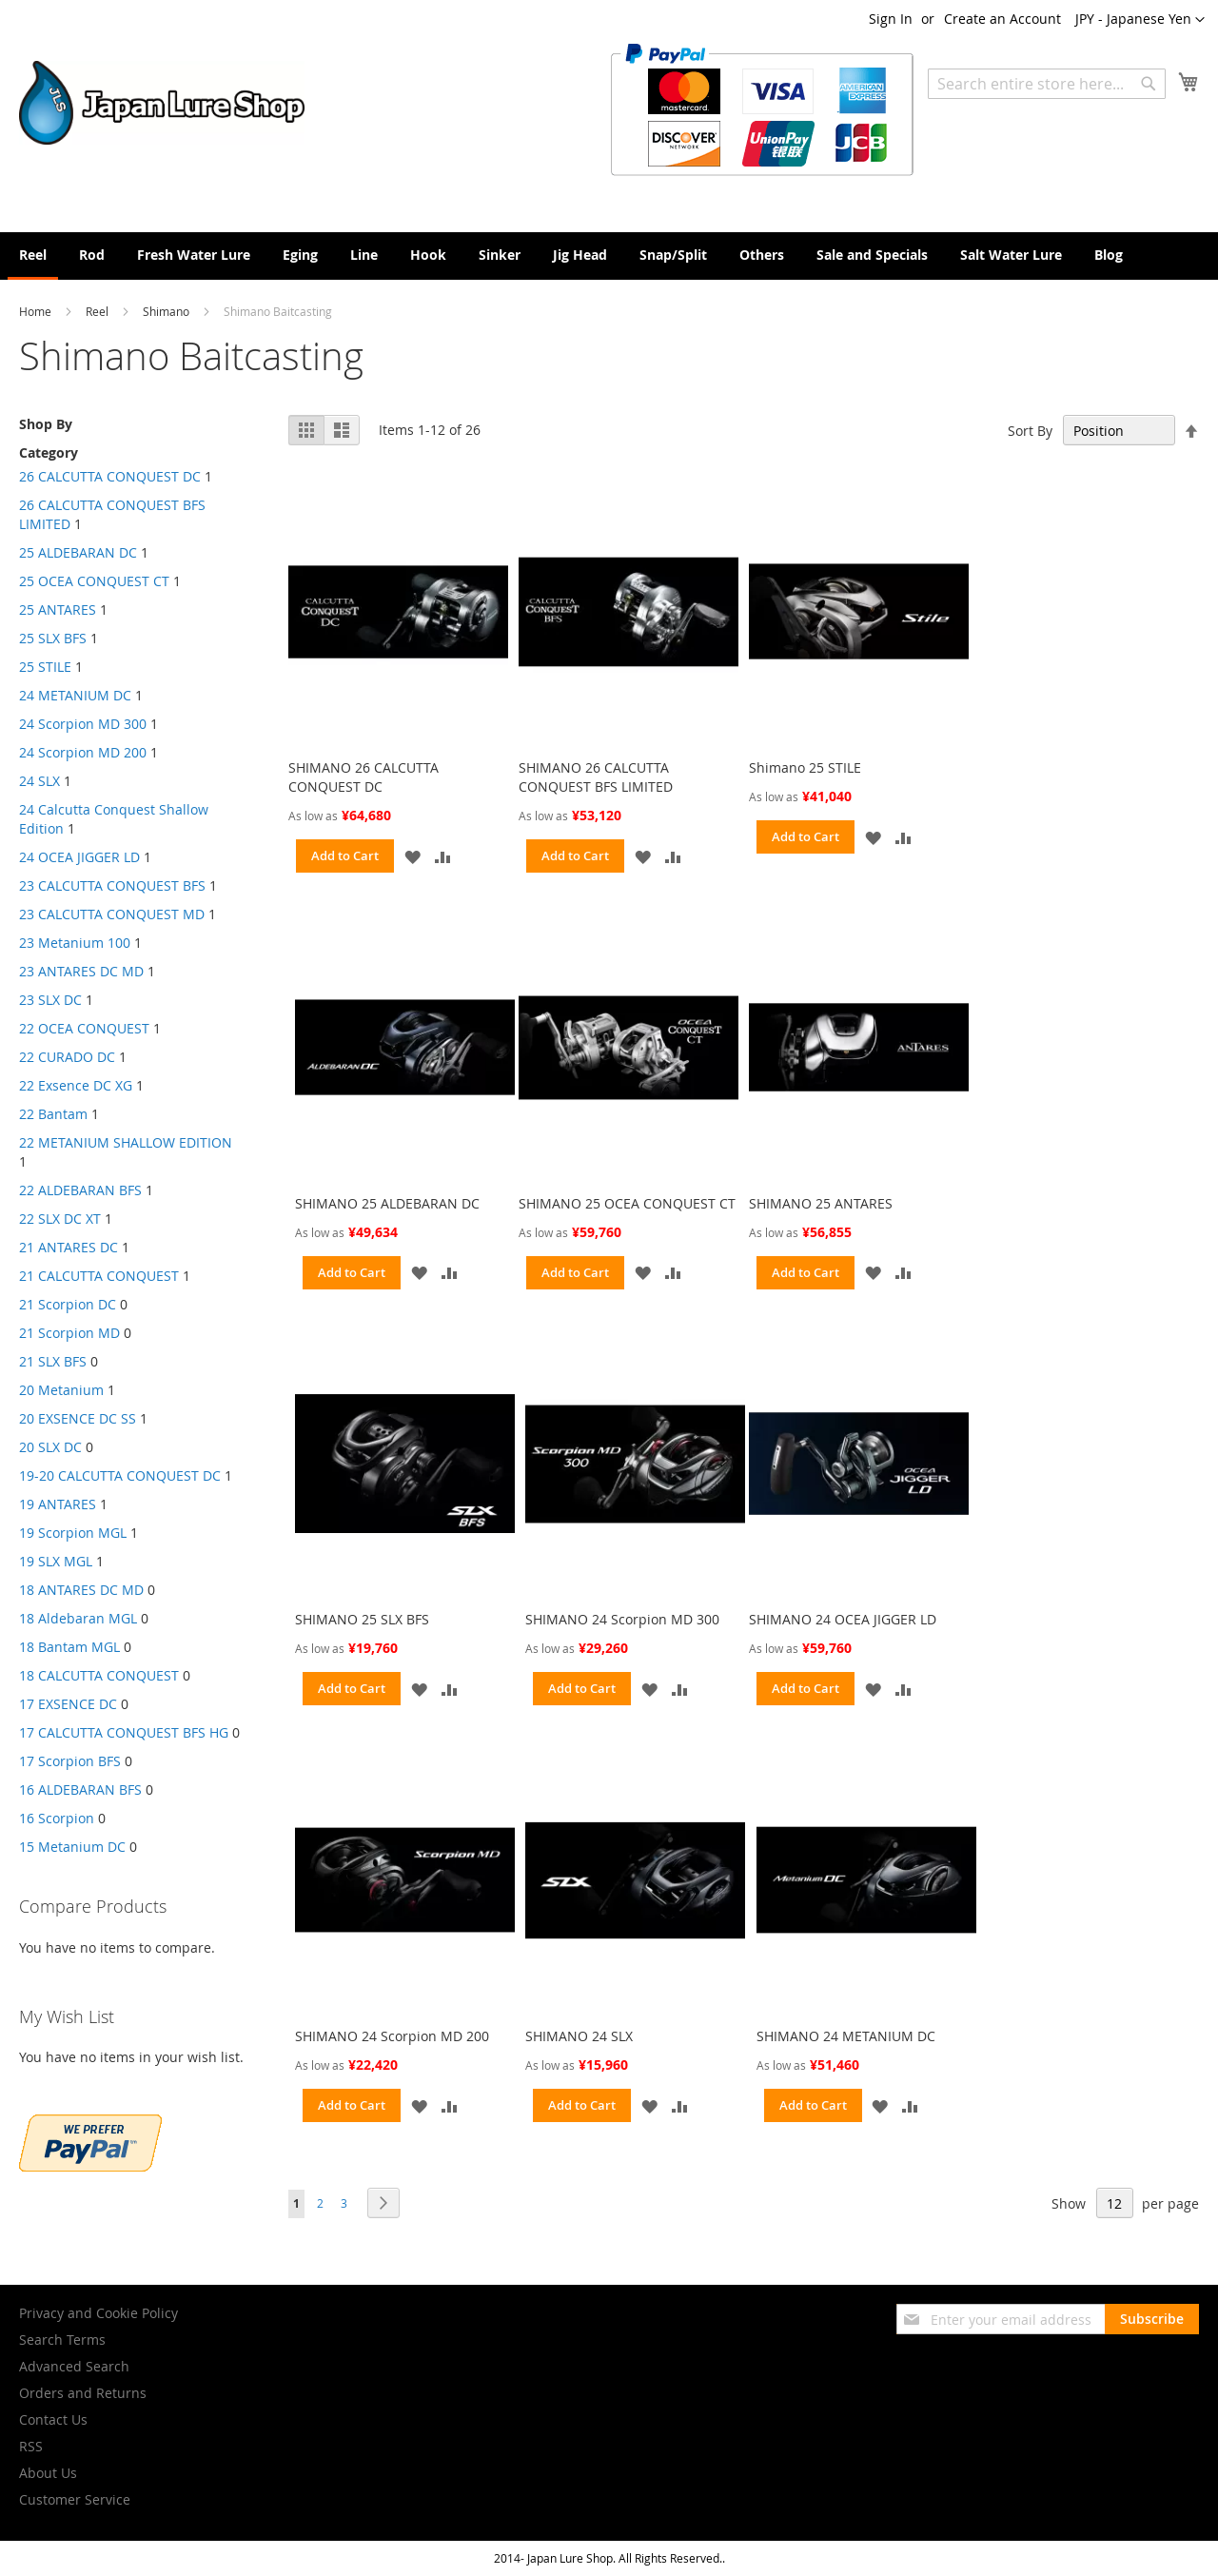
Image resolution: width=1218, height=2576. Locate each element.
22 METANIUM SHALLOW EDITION (125, 1142)
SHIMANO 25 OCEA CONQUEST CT (627, 1203)
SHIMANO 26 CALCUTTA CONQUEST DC (363, 777)
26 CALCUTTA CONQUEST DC (110, 476)
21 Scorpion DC (67, 1304)
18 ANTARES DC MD (81, 1590)
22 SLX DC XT (60, 1218)
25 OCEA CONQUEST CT (94, 581)
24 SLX (39, 781)
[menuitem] (33, 256)
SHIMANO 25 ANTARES (821, 1203)
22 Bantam (53, 1114)
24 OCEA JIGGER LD (79, 857)
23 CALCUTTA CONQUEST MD (112, 914)
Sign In (891, 19)
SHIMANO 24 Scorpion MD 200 (392, 2036)
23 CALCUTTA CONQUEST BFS (112, 885)
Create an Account (1002, 19)
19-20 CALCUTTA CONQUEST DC (120, 1475)
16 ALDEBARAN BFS (82, 1789)
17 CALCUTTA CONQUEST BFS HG (123, 1732)
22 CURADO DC (67, 1057)
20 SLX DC (50, 1447)
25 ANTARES (57, 609)
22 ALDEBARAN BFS (80, 1190)
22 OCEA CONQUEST (84, 1028)
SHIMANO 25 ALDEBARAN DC (387, 1203)
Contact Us (53, 2419)
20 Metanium (61, 1390)
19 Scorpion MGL (73, 1533)
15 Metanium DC (72, 1847)
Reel (98, 311)
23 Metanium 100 (74, 943)
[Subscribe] (1152, 2319)
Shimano (167, 311)
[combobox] (1047, 84)
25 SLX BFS (53, 638)
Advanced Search (74, 2366)
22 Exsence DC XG (75, 1085)
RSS (31, 2446)
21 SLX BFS (53, 1361)
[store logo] (161, 103)
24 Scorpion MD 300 (83, 724)
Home (36, 311)
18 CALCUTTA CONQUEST (99, 1675)
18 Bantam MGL (69, 1647)
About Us (48, 2473)
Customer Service (74, 2499)
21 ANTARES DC (68, 1247)
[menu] (609, 256)
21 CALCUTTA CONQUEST (99, 1276)
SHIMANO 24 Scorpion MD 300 (622, 1619)
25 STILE (45, 667)
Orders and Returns (83, 2393)
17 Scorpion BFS (70, 1761)
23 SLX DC (50, 1000)
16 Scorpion (56, 1818)
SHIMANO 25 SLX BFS (362, 1619)
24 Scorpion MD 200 (83, 752)
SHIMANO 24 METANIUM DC (845, 2036)
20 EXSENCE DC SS (77, 1418)
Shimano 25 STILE (805, 767)
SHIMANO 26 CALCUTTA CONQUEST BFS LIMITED (596, 777)
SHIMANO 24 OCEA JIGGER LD (842, 1619)
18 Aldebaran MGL (78, 1618)
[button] (1140, 20)
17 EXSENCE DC (68, 1704)
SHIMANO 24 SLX (579, 2036)
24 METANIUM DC (75, 695)
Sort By (1030, 431)
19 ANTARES (57, 1504)
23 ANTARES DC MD (81, 971)
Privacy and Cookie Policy (98, 2313)
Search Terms (62, 2339)
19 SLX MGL (55, 1561)
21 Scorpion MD (69, 1333)
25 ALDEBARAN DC (78, 552)
